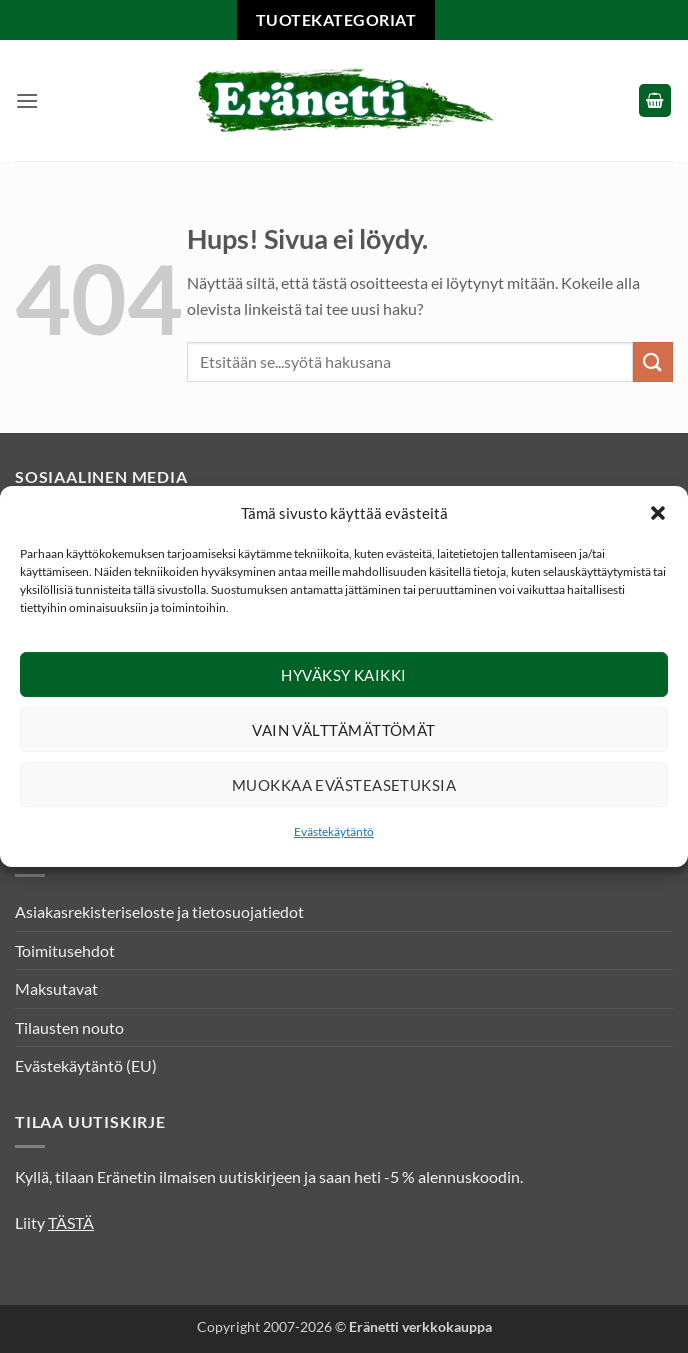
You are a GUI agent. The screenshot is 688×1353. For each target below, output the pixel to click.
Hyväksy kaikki (343, 675)
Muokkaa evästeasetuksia (344, 785)
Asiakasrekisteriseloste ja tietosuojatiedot (159, 911)
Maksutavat (56, 988)
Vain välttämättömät (344, 730)
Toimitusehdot (65, 950)
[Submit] (653, 361)
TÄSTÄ (71, 1222)
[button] (658, 513)
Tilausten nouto (69, 1027)
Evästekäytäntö (334, 831)
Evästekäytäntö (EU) (86, 1065)
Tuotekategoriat (336, 19)
